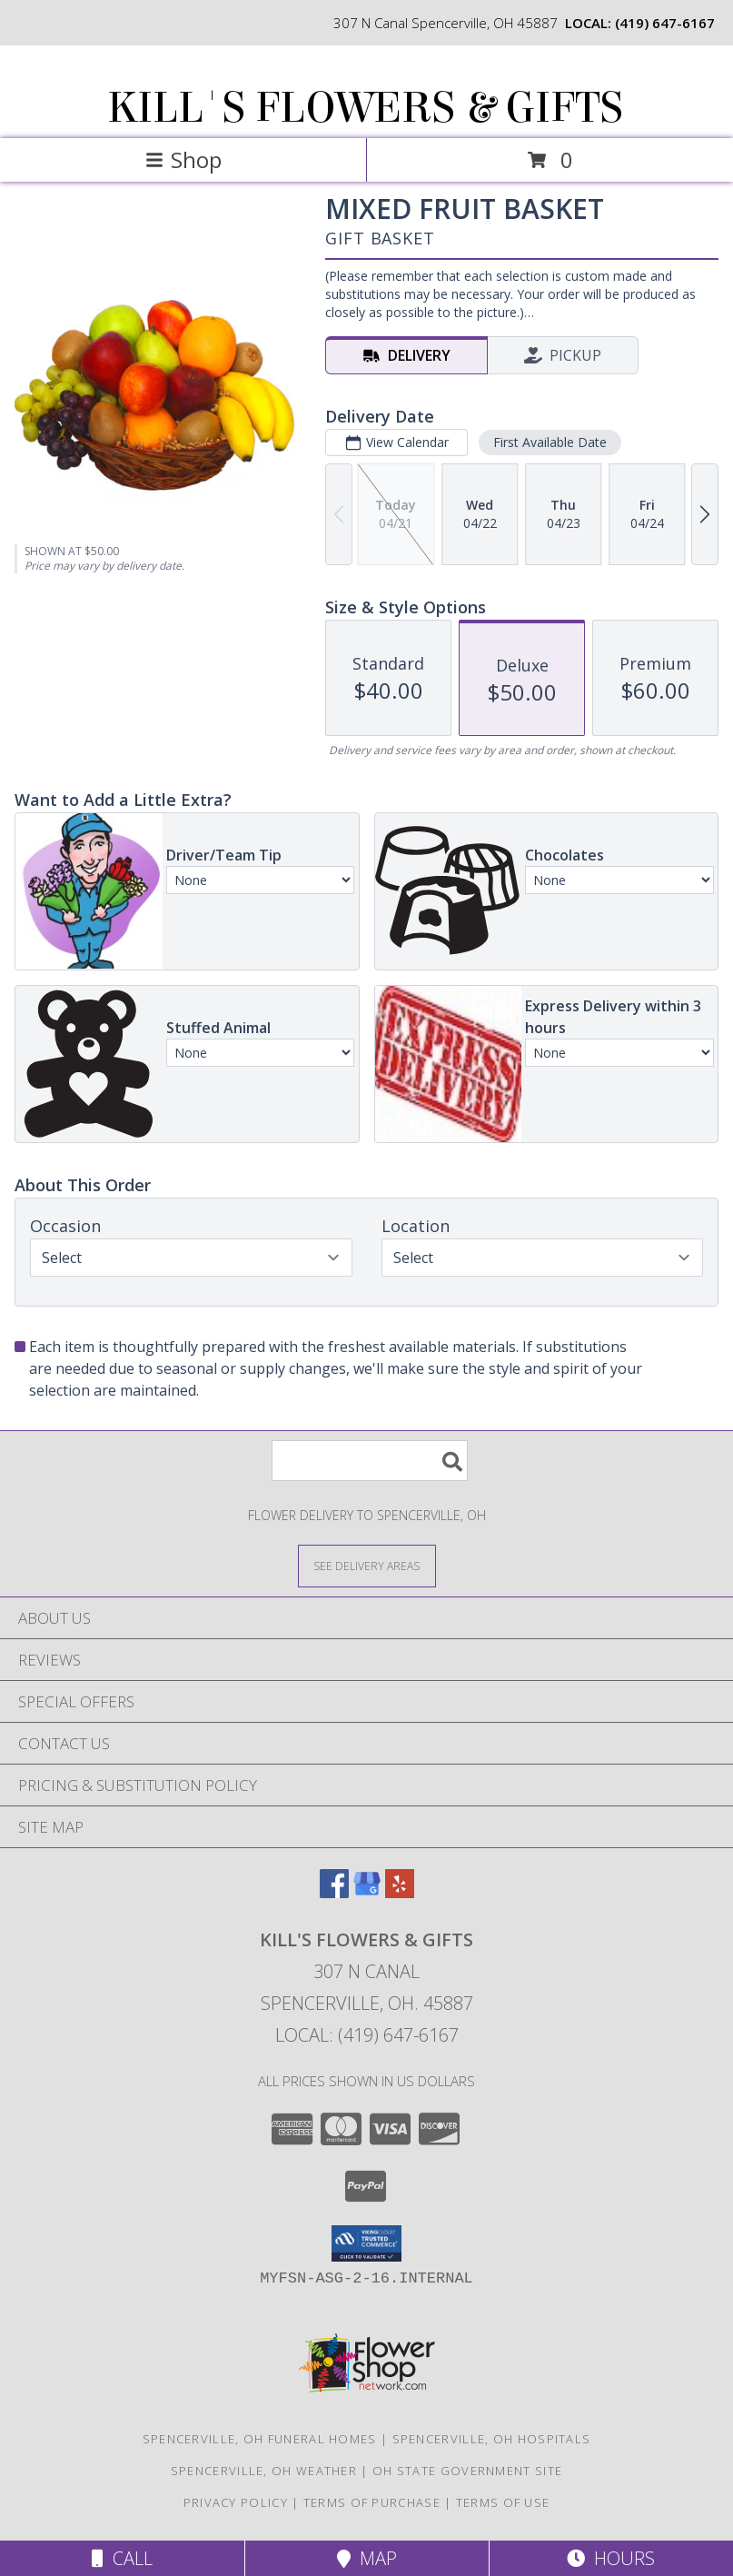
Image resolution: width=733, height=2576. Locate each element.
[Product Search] (370, 1460)
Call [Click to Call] (122, 2558)
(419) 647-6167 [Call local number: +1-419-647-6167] (665, 23)
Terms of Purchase (372, 2502)
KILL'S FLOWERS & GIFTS (365, 108)
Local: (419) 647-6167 (367, 2035)
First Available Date (550, 442)
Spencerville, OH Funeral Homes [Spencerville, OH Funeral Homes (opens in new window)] (260, 2439)
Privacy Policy (235, 2502)
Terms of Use (503, 2502)
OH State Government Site (467, 2470)
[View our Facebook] (334, 1892)
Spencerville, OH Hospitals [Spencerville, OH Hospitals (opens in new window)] (491, 2439)
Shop (183, 159)
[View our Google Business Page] (366, 1892)
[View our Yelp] (399, 1892)
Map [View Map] (367, 2558)
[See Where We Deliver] (367, 1565)
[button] (366, 2243)
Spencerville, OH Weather (264, 2470)
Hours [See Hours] (611, 2558)
